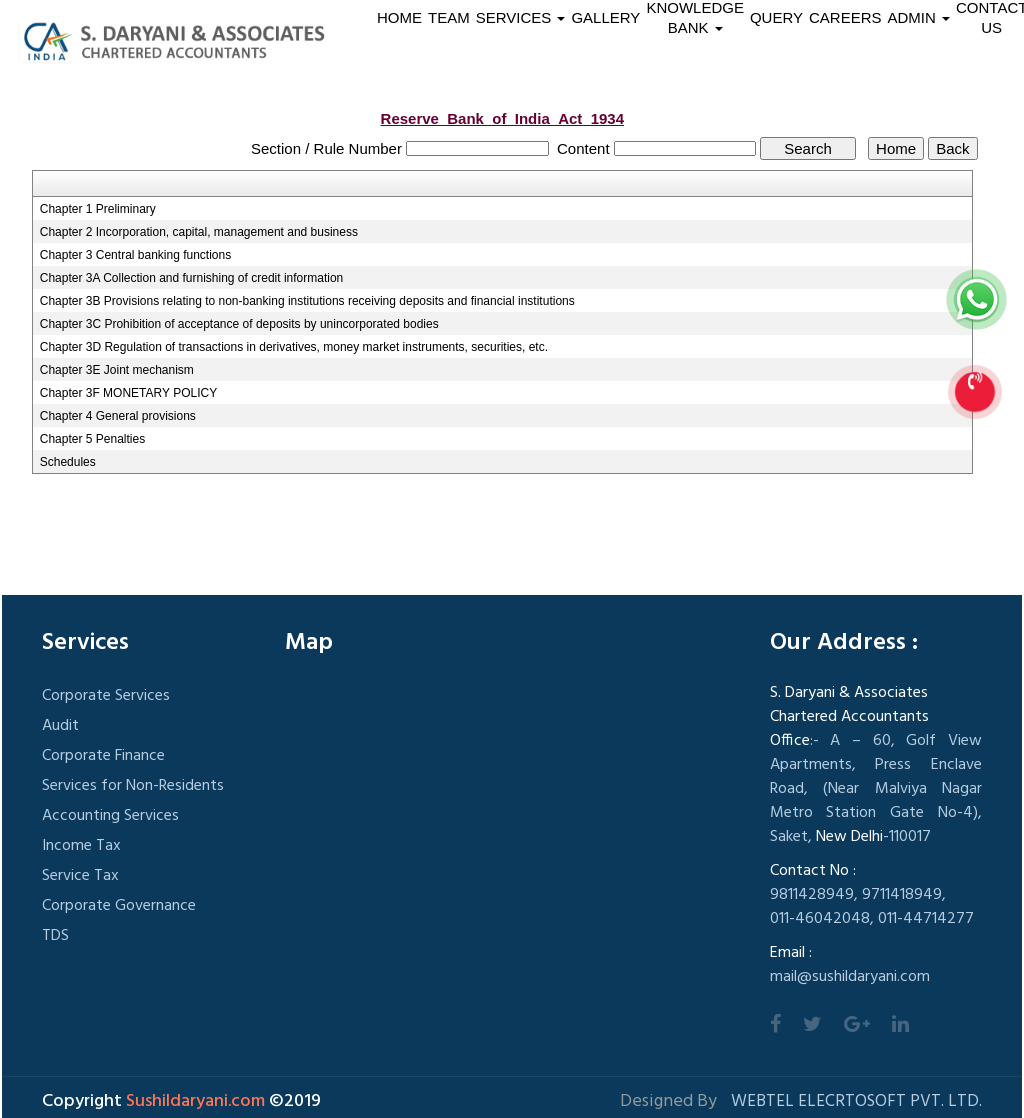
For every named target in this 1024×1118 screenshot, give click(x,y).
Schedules (68, 462)
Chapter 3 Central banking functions (135, 255)
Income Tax (81, 846)
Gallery (605, 17)
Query (776, 17)
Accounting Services (110, 816)
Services (521, 17)
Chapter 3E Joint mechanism (117, 370)
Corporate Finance (103, 756)
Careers (845, 17)
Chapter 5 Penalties (92, 439)
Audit (60, 726)
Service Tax (80, 876)
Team (449, 17)
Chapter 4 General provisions (118, 416)
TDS (55, 936)
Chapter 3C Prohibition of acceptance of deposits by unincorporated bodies (239, 324)
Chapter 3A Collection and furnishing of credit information (192, 278)
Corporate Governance (119, 906)
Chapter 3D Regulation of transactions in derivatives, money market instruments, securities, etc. (294, 347)
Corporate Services (106, 696)
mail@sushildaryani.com (850, 977)
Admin (919, 17)
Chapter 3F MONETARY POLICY (128, 393)
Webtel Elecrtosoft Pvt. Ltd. (856, 1101)
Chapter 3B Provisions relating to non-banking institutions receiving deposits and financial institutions (307, 301)
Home (399, 17)
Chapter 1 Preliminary (98, 209)
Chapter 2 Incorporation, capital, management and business (199, 232)
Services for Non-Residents (133, 786)
